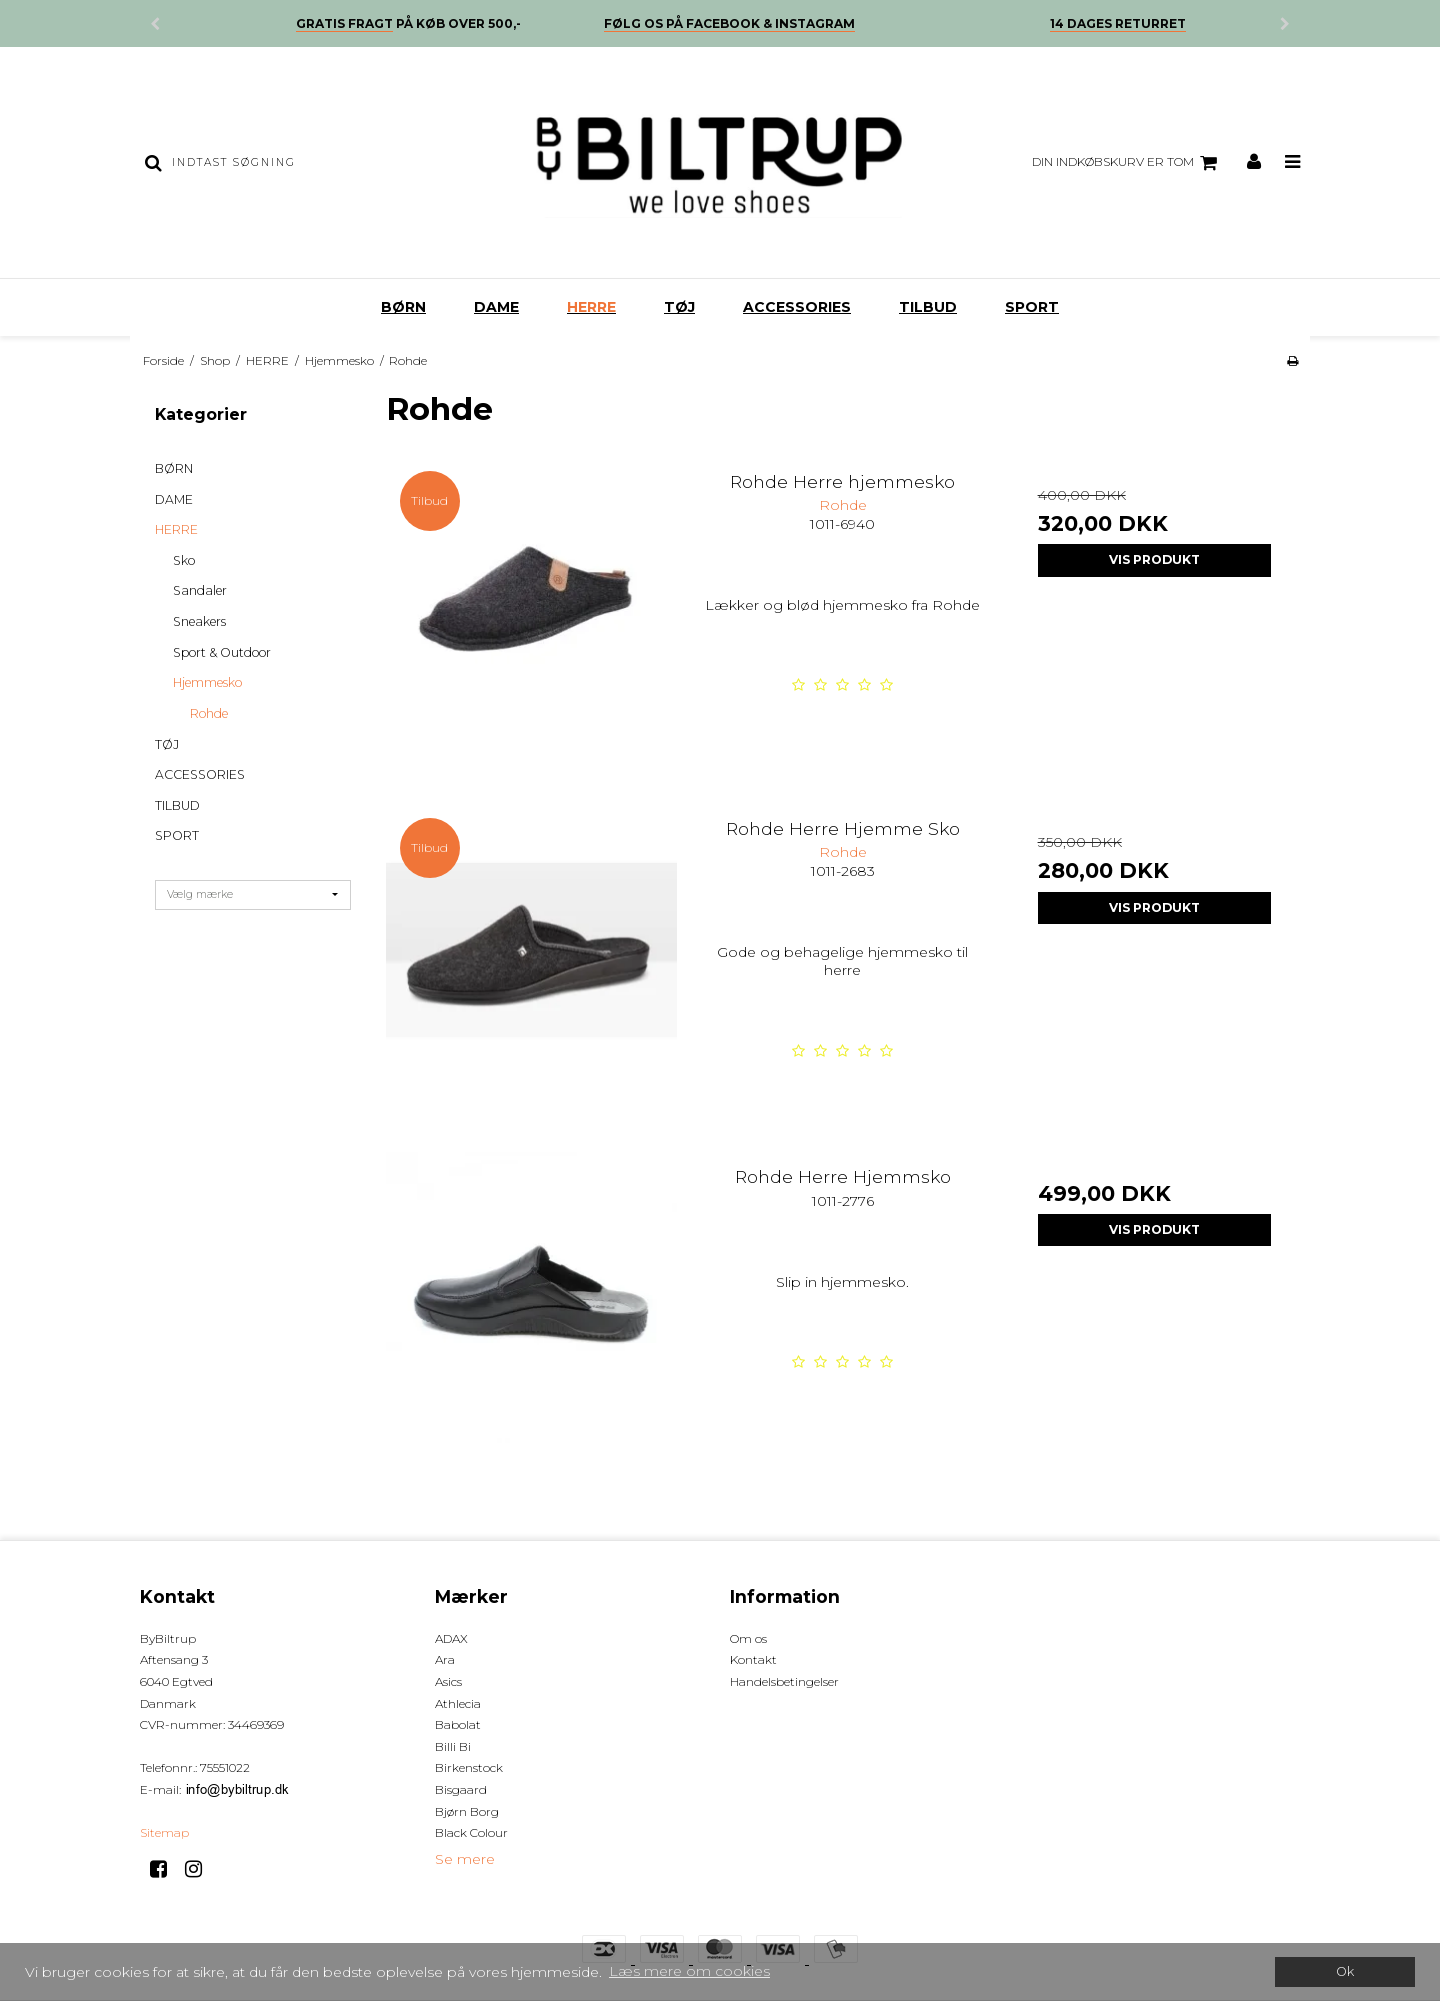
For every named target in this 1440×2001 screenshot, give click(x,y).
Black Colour (471, 1832)
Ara (445, 1659)
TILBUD (928, 307)
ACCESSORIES (797, 307)
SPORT (1032, 307)
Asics (448, 1681)
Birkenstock (469, 1767)
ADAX (451, 1638)
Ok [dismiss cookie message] (1345, 1971)
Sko (184, 560)
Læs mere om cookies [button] (689, 1971)
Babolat (458, 1724)
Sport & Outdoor (222, 652)
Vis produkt (1154, 559)
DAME (496, 307)
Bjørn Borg (467, 1811)
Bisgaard (461, 1789)
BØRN (403, 307)
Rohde (209, 713)
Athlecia (458, 1703)
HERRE (591, 307)
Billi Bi (453, 1746)
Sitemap (164, 1832)
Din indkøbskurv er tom (1127, 163)
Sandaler (200, 590)
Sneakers (199, 621)
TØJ (679, 307)
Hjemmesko (207, 682)
